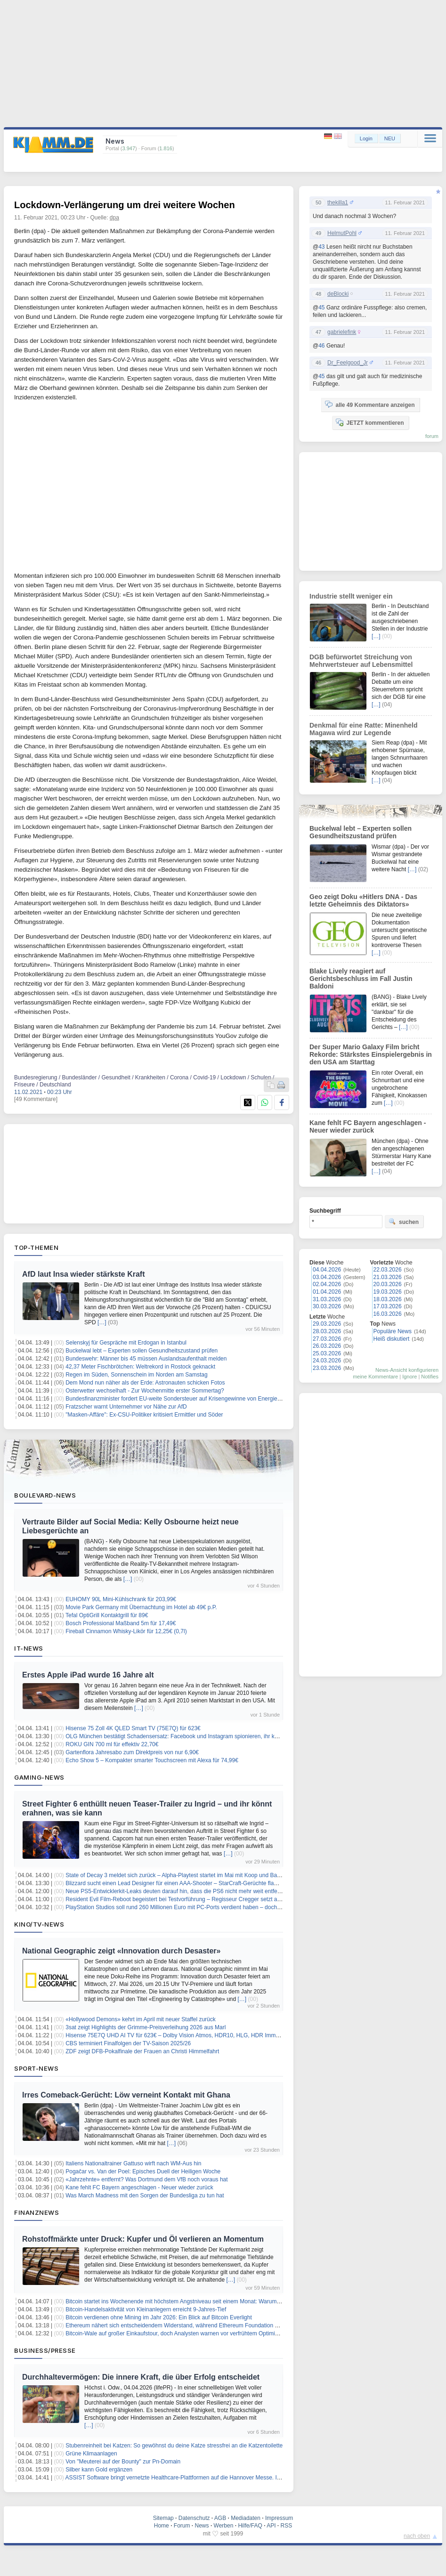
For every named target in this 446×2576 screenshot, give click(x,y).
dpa (114, 217)
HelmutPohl (342, 233)
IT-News (28, 1648)
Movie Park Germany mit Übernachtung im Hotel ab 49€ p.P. (141, 1607)
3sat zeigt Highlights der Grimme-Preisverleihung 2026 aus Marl (145, 2027)
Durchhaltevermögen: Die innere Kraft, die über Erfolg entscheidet (140, 2377)
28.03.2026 (327, 1331)
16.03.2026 (387, 1314)
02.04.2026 (327, 1284)
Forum (182, 2525)
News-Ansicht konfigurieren (406, 1370)
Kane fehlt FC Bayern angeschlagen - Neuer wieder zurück (139, 2187)
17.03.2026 (387, 1306)
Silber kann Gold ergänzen (98, 2469)
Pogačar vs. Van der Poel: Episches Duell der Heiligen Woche (142, 2171)
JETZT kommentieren (370, 422)
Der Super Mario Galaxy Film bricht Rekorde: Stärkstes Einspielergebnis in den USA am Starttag (370, 1054)
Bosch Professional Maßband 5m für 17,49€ (120, 1623)
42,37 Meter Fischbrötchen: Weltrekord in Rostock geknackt (140, 1366)
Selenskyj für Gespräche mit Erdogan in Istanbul (126, 1342)
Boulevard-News (45, 1495)
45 (321, 307)
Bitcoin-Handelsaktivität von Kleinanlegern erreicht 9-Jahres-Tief (145, 2309)
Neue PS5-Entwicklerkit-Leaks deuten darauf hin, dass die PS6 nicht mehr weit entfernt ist (178, 1891)
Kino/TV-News (39, 1924)
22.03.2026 (387, 1269)
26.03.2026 (327, 1346)
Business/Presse (45, 2350)
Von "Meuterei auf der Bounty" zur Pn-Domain (122, 2461)
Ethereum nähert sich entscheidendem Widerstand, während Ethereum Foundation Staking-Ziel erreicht (195, 2325)
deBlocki (338, 294)
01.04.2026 (327, 1291)
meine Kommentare (375, 1376)
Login (366, 138)
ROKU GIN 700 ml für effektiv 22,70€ (111, 1744)
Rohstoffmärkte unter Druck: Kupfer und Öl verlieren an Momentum (143, 2239)
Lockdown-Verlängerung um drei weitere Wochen (124, 205)
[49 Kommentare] (35, 1099)
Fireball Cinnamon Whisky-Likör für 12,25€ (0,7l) (126, 1631)
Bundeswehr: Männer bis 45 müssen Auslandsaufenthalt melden (146, 1358)
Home (161, 2525)
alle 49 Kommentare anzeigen (369, 404)
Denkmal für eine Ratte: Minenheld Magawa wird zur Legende (363, 729)
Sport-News (36, 2068)
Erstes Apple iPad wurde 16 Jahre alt (88, 1675)
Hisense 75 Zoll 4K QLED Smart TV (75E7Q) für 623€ (133, 1728)
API (271, 2525)
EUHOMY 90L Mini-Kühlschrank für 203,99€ (120, 1599)
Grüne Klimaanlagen (91, 2453)
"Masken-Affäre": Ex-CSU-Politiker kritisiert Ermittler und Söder (144, 1414)
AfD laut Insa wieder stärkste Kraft (83, 1274)
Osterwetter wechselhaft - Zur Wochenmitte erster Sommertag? (144, 1390)
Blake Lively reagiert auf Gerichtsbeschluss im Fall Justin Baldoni (361, 978)
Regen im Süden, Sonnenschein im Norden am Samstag (136, 1374)
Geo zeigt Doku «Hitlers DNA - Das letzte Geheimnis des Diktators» (363, 900)
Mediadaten (245, 2518)
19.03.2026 (387, 1291)
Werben (224, 2525)
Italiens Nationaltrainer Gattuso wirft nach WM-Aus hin (133, 2163)
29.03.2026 (327, 1323)
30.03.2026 (327, 1306)
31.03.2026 (327, 1299)
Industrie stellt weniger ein (351, 596)
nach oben (417, 2536)
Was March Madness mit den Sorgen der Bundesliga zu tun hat (144, 2195)
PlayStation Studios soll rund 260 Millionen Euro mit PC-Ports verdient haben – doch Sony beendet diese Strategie (209, 1907)
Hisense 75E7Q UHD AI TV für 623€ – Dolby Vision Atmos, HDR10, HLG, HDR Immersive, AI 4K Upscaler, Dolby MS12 (215, 2035)
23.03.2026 (327, 1368)
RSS (286, 2525)
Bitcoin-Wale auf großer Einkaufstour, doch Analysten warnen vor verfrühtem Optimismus (176, 2333)
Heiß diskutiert (391, 1339)
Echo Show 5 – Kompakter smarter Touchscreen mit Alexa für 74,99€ (151, 1760)
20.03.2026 (387, 1284)
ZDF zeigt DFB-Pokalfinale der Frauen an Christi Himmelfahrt (142, 2051)
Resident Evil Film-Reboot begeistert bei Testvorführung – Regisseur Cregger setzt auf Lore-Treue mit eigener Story (210, 1899)
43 (321, 246)
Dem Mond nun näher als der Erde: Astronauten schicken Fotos (145, 1382)
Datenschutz (194, 2518)
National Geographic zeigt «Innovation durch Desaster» (121, 1951)
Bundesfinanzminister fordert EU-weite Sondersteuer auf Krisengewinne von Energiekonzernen (184, 1398)
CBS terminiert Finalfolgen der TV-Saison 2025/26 (128, 2043)
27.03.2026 (327, 1339)
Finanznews (36, 2212)
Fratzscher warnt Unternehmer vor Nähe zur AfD (126, 1406)
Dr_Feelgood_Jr (347, 362)
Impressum (279, 2518)
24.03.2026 (327, 1360)
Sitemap (163, 2518)
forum (431, 436)
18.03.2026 (387, 1299)
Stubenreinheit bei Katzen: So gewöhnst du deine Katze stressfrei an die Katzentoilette (174, 2445)
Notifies (429, 1376)
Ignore (409, 1376)
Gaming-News (39, 1777)
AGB (220, 2518)
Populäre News (392, 1331)
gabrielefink (341, 332)
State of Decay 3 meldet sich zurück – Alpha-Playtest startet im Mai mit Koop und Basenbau (180, 1875)
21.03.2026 (387, 1277)
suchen (404, 1221)
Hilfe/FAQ (250, 2525)
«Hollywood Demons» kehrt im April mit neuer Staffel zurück (140, 2019)
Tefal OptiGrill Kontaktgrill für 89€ (106, 1615)
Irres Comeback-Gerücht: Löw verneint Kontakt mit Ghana (126, 2095)
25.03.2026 (327, 1353)
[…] (101, 1322)
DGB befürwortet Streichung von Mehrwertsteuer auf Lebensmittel (361, 660)
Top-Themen (36, 1247)
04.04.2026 (327, 1269)
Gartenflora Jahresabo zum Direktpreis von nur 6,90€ (132, 1752)
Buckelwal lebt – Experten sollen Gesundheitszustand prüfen (141, 1350)
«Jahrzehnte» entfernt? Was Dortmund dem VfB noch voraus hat (146, 2179)
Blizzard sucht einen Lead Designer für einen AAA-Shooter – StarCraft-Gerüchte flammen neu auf (187, 1883)
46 (321, 345)
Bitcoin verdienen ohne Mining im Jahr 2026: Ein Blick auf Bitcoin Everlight (158, 2317)
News (202, 2525)
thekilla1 (337, 202)
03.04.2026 (327, 1277)
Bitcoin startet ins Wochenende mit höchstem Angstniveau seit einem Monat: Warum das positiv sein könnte (200, 2301)
